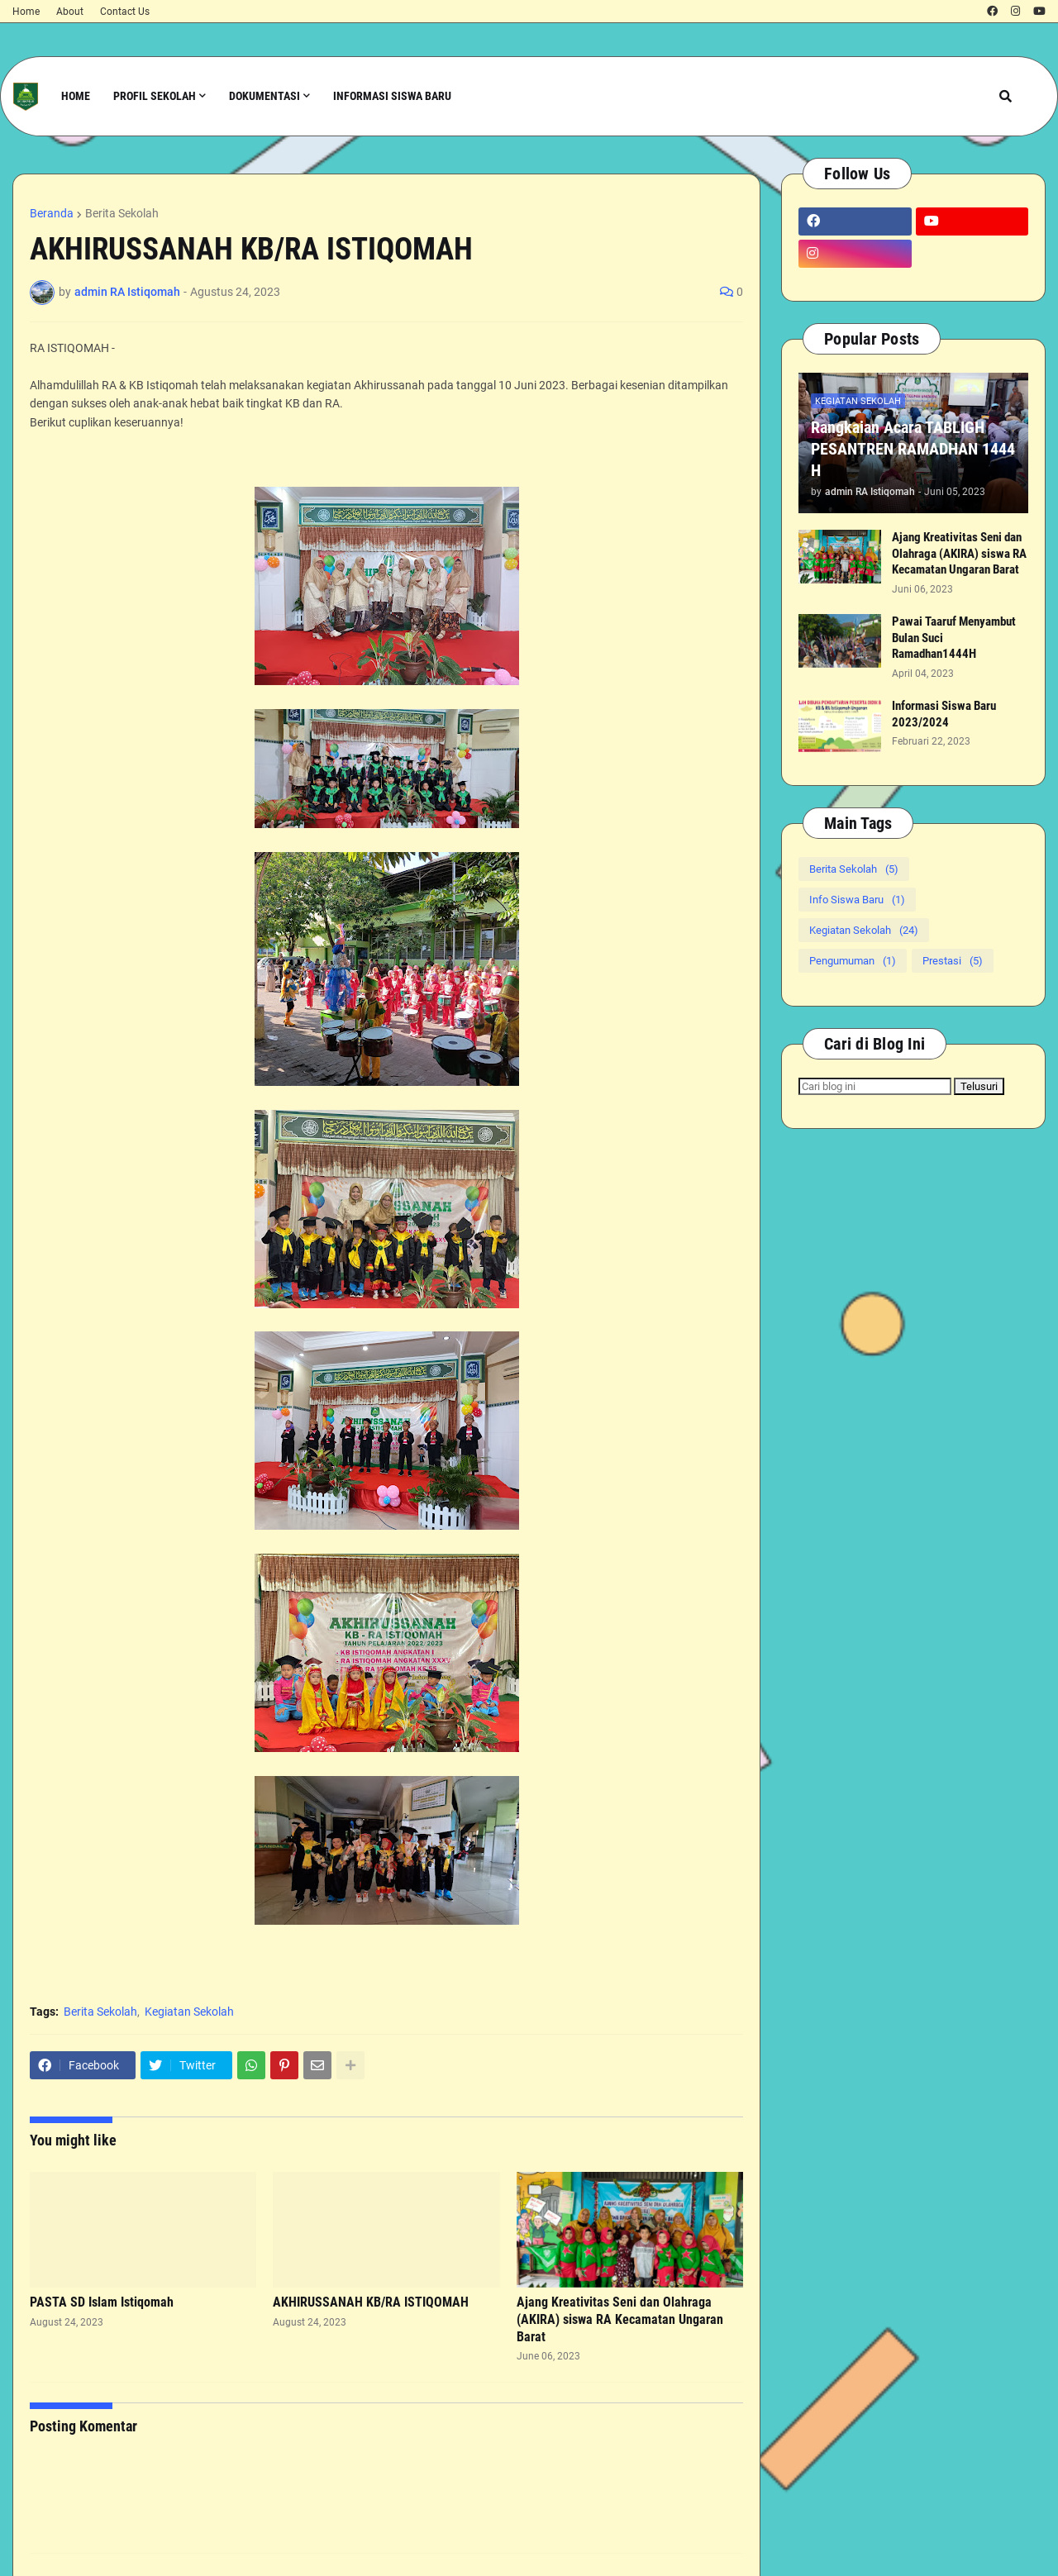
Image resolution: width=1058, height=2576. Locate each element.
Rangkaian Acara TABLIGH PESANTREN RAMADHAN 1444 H (913, 448)
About (69, 11)
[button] (1005, 96)
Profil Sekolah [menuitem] (154, 95)
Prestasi (952, 961)
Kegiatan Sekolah (189, 2011)
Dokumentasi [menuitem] (264, 95)
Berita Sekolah (122, 213)
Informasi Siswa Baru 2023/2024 (944, 714)
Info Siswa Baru (857, 900)
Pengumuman (852, 961)
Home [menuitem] (75, 95)
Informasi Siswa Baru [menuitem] (392, 95)
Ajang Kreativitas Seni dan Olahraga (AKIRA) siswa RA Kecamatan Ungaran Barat (620, 2319)
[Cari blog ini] (874, 1086)
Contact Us (125, 11)
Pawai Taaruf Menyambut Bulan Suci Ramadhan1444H (954, 637)
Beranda (52, 213)
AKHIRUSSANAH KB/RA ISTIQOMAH (371, 2302)
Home (26, 11)
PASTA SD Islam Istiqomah (102, 2302)
